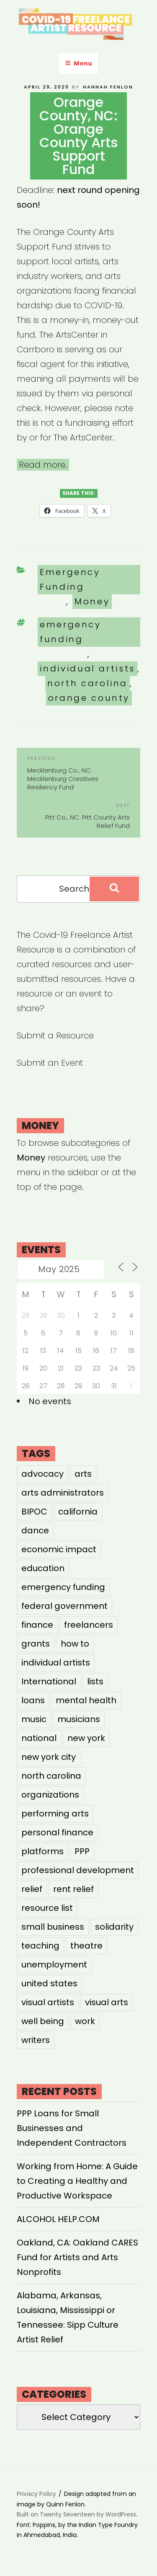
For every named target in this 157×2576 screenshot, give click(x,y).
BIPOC (34, 1511)
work (85, 2021)
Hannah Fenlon (108, 86)
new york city (48, 1757)
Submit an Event (50, 1063)
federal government (64, 1606)
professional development (77, 1870)
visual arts (106, 2002)
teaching (40, 1946)
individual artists (87, 668)
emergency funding (70, 632)
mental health (86, 1700)
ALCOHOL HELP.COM (58, 2219)
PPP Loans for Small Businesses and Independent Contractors (71, 2128)
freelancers (88, 1625)
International (48, 1681)
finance (37, 1625)
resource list (47, 1908)
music (33, 1719)
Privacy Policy (36, 2494)
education (42, 1568)
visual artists (47, 2002)
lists (95, 1681)
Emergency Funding (70, 579)
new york (86, 1738)
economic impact (58, 1549)
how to (75, 1644)
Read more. (43, 465)
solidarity (114, 1927)
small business (52, 1927)
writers (35, 2040)
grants (35, 1644)
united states (49, 1983)
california (78, 1511)
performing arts (55, 1813)
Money (92, 601)
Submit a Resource (55, 1035)
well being (42, 2021)
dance (35, 1530)
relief (31, 1889)
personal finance (57, 1832)
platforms (42, 1851)
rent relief (73, 1889)
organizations (50, 1795)
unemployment (54, 1964)
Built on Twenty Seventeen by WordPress (76, 2514)
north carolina (87, 683)
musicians (78, 1719)
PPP (82, 1851)
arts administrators (62, 1493)
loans (33, 1700)
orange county (89, 698)
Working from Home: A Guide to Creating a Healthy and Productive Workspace (77, 2180)
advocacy (42, 1474)
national (39, 1738)
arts (83, 1474)
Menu (78, 63)
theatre (86, 1946)
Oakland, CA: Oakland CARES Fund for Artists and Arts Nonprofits (77, 2257)
